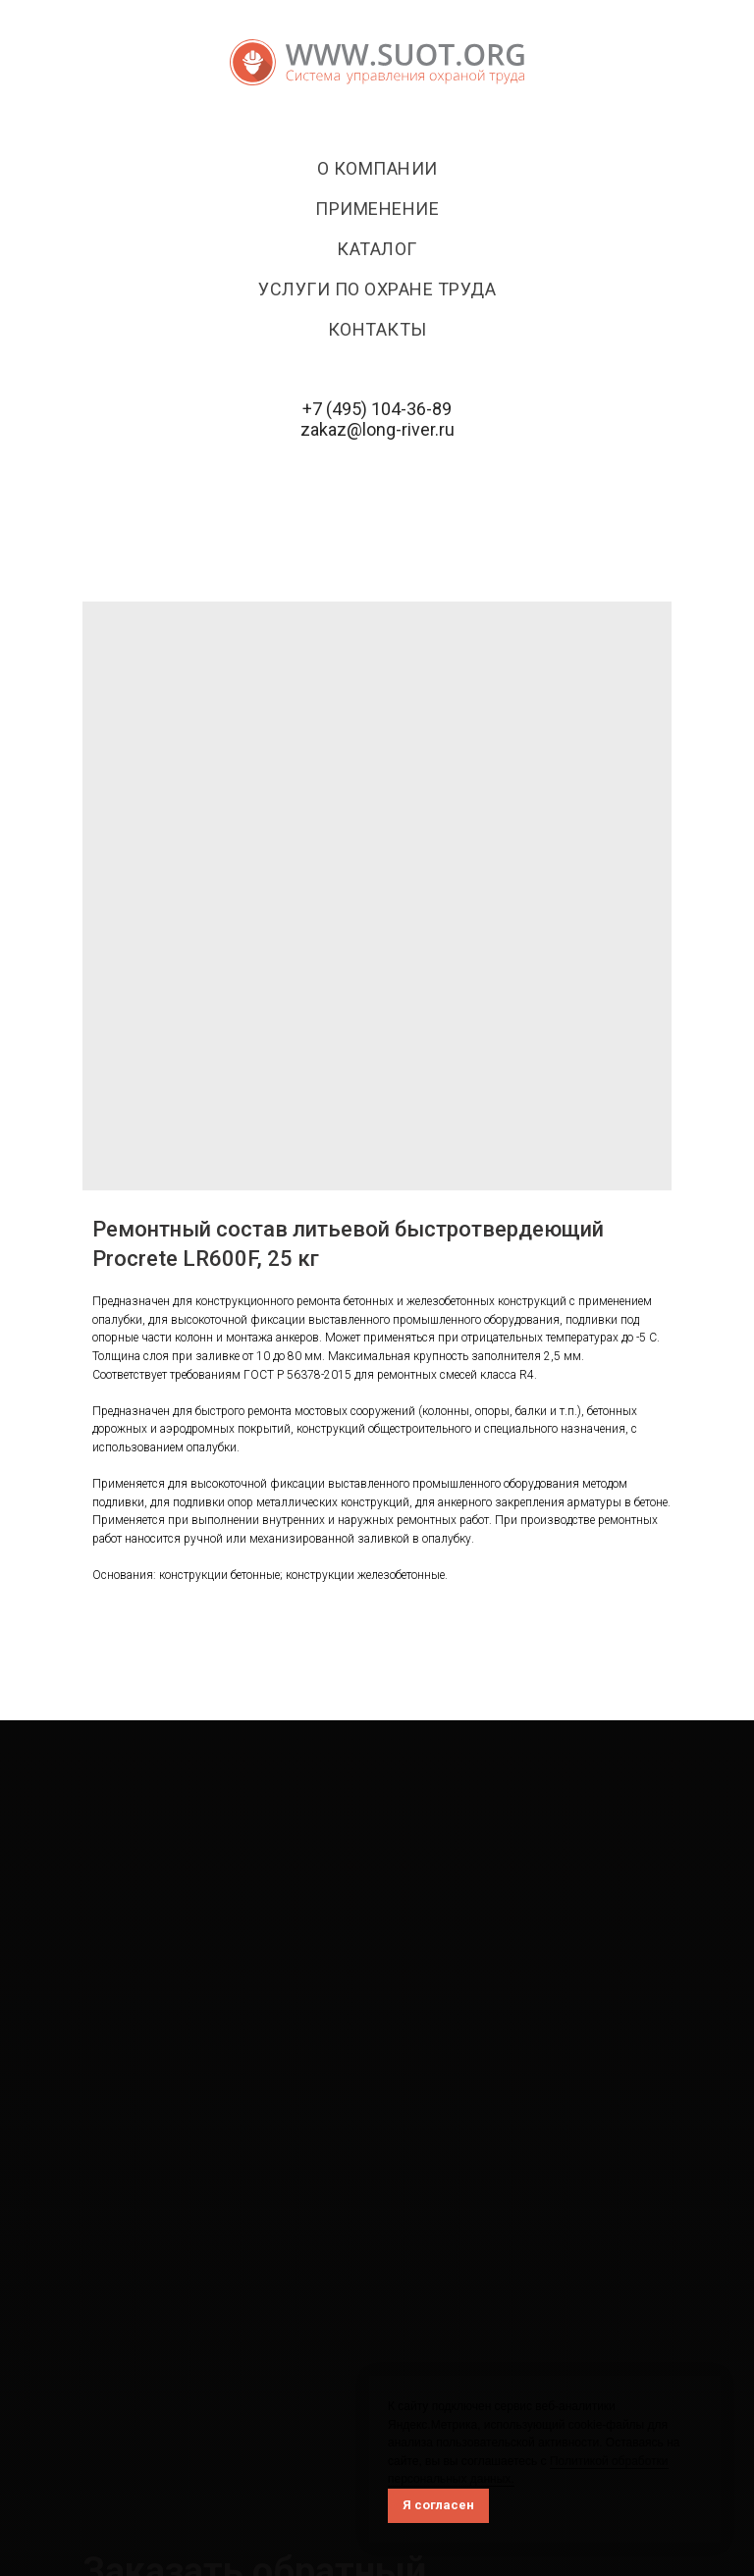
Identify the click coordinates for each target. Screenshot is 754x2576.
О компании (377, 168)
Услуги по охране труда (377, 289)
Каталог (377, 248)
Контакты (377, 329)
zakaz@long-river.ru (377, 429)
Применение (377, 208)
